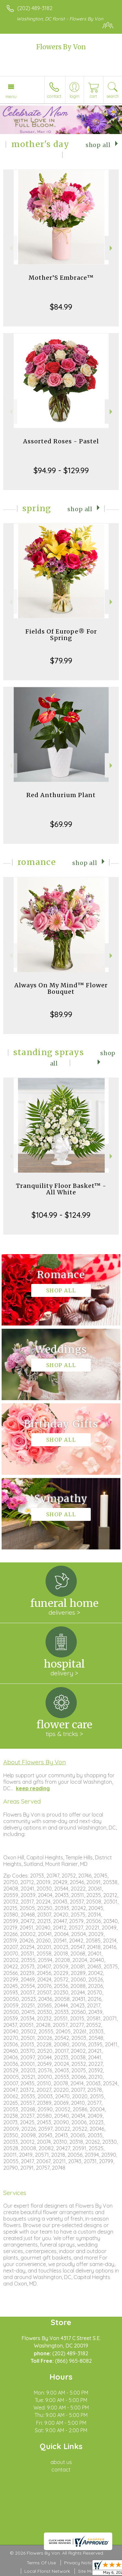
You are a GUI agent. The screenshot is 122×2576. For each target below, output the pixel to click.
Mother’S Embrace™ (61, 277)
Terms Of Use (41, 2563)
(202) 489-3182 (34, 8)
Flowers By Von (61, 47)
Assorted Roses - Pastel (61, 441)
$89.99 (61, 1014)
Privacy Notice (79, 2563)
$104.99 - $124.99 (61, 1215)
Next (112, 248)
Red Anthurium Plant (61, 795)
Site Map (87, 2571)
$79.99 (61, 660)
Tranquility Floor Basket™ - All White (61, 1189)
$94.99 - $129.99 (61, 470)
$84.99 (61, 307)
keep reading (33, 1788)
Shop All (98, 145)
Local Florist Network (47, 2571)
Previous (10, 248)
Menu (11, 96)
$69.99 (61, 824)
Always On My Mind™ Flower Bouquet (61, 988)
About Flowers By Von (34, 1762)
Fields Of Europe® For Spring (61, 635)
